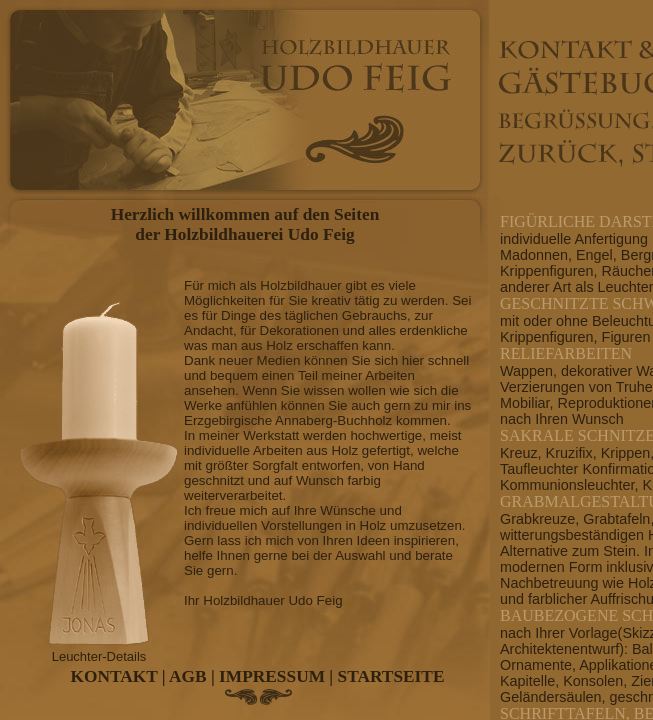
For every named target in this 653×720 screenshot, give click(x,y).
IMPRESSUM (272, 676)
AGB (188, 676)
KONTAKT (114, 676)
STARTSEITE (391, 676)
